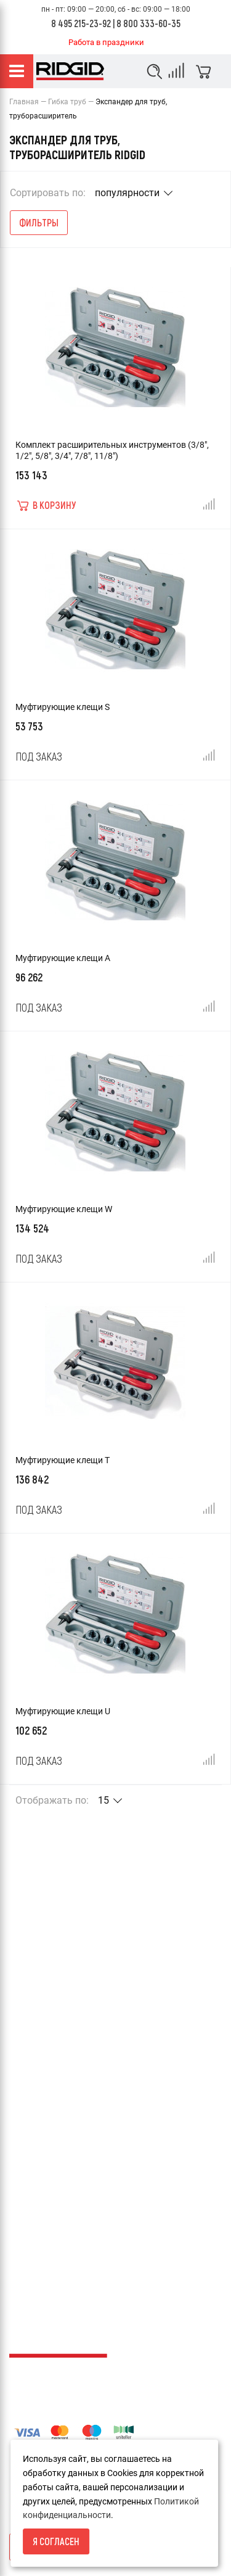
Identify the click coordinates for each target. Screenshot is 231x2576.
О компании (33, 1923)
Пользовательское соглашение (72, 2049)
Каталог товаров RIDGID (58, 2007)
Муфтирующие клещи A (62, 958)
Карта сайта (34, 2114)
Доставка (29, 1944)
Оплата (24, 1965)
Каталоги (28, 2156)
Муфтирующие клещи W (63, 1209)
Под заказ (38, 756)
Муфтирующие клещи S (62, 707)
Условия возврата (46, 1902)
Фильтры (39, 222)
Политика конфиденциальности (74, 2028)
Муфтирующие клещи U (62, 1711)
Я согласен (56, 2541)
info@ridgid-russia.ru (49, 2268)
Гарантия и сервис (46, 1986)
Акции (21, 2135)
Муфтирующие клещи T (62, 1460)
